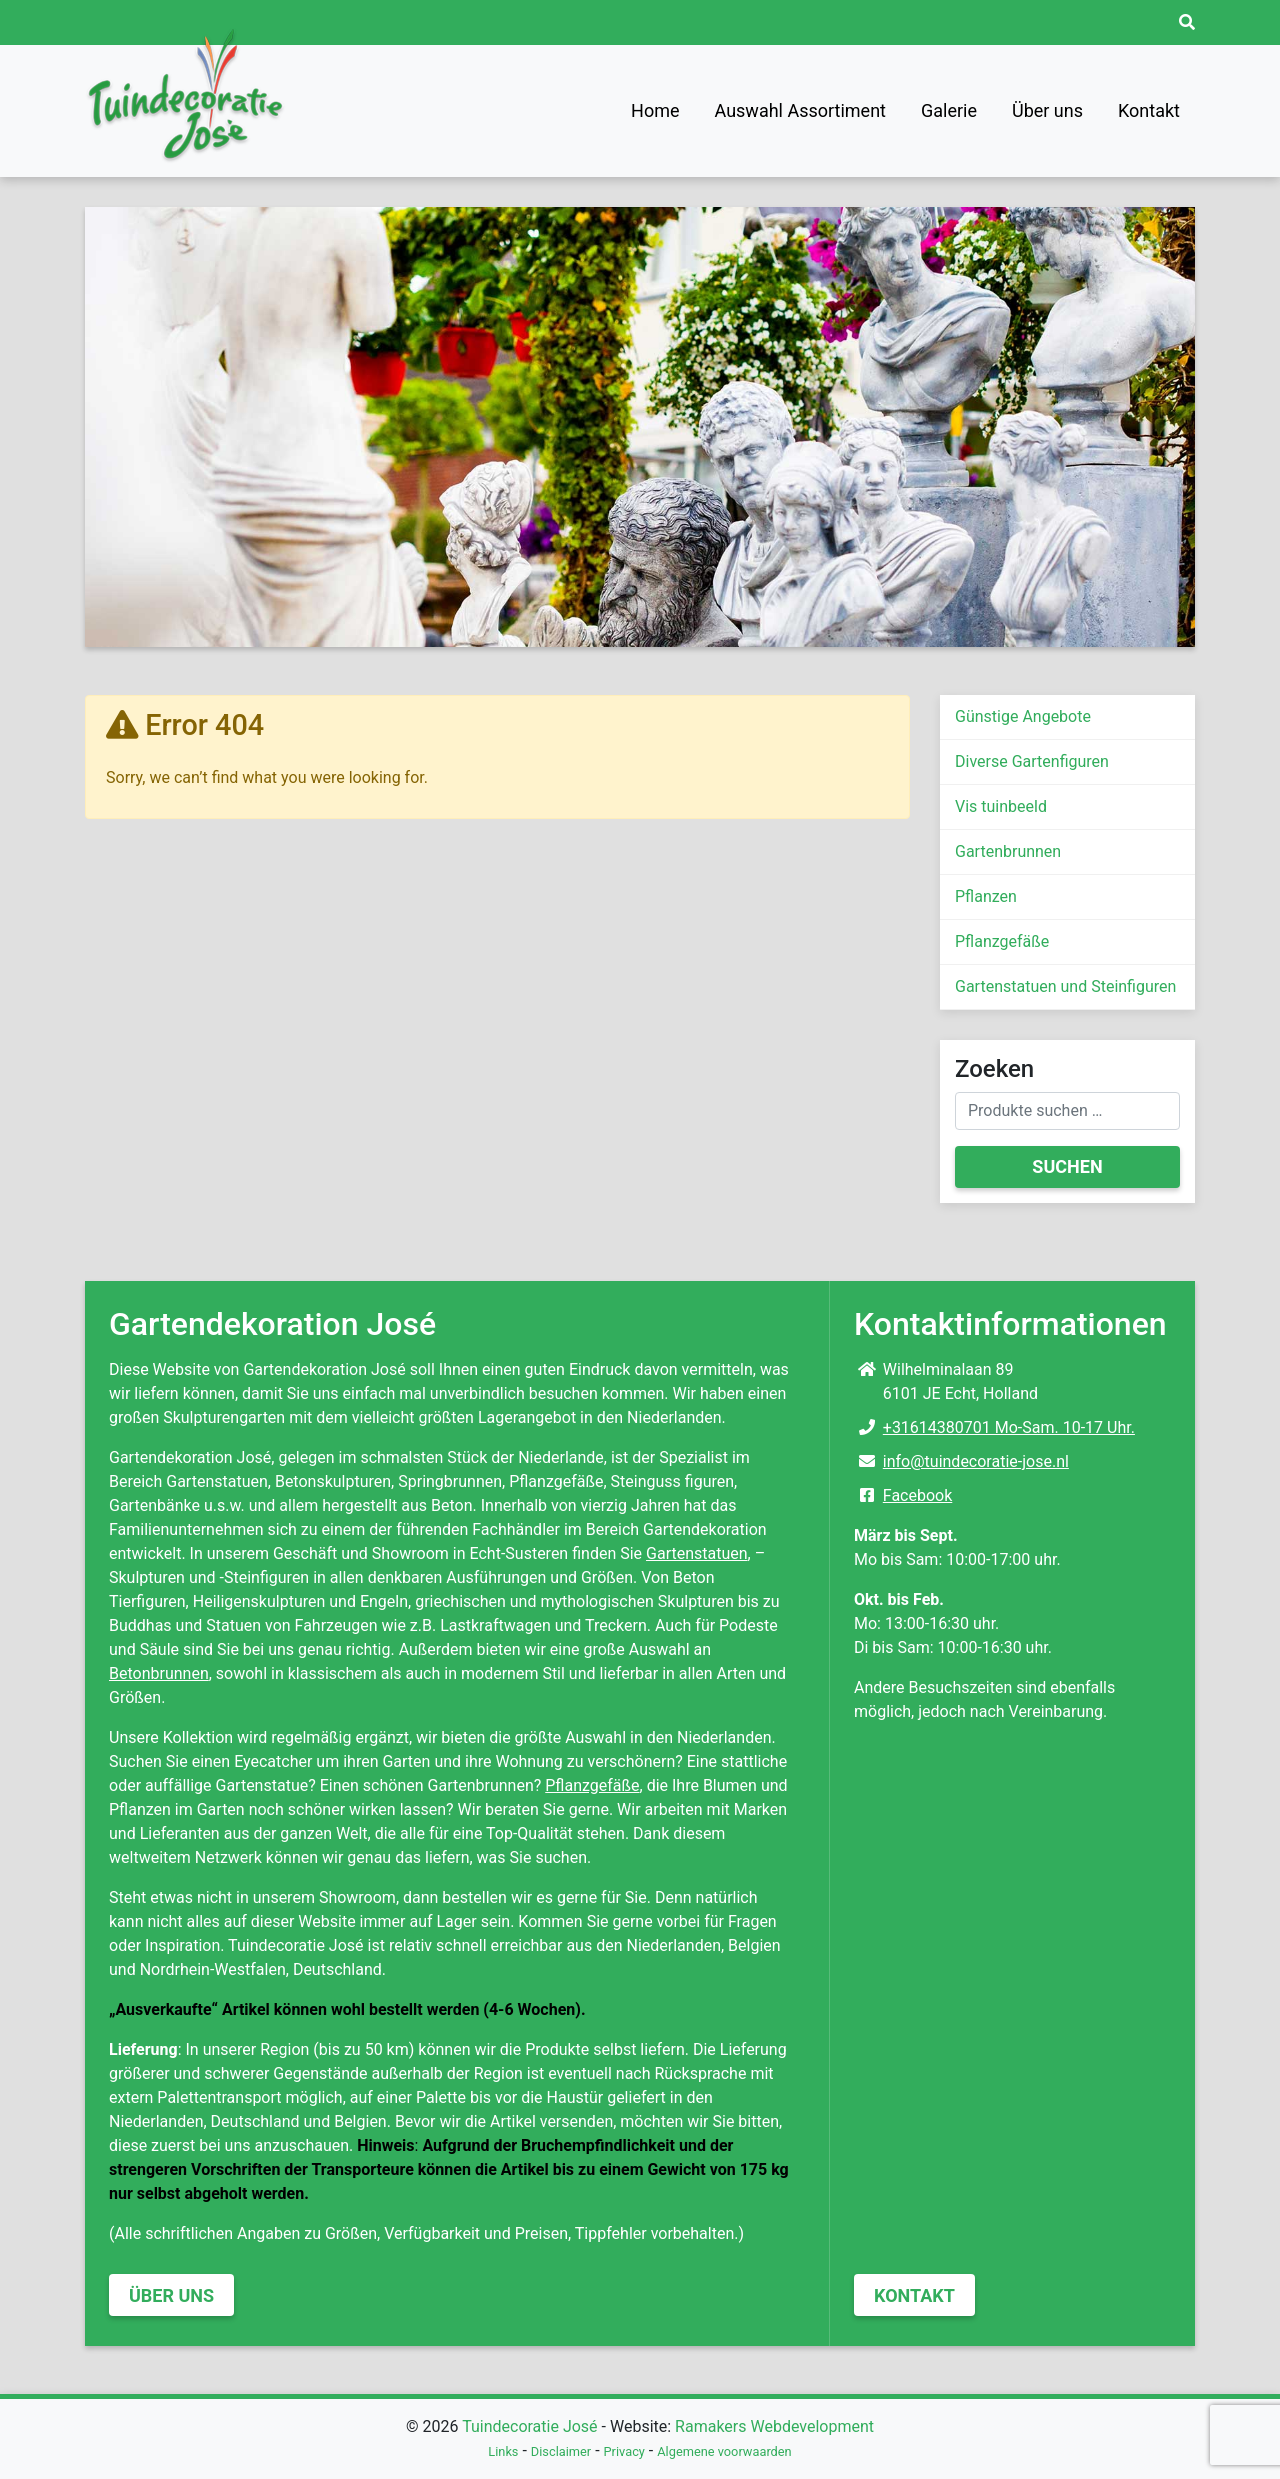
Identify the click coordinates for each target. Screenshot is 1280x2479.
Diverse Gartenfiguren (1032, 761)
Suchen (1067, 1166)
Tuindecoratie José (529, 2426)
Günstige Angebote (1023, 716)
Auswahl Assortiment (800, 110)
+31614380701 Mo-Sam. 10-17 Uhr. (1009, 1427)
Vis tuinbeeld (1001, 806)
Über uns (1047, 110)
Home (655, 110)
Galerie (949, 110)
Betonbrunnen (159, 1673)
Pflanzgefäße (1002, 941)
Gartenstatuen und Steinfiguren (1065, 986)
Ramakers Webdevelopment (774, 2426)
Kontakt (1149, 110)
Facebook (917, 1495)
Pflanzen (986, 896)
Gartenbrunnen (1008, 851)
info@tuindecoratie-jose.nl (976, 1461)
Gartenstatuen (697, 1553)
